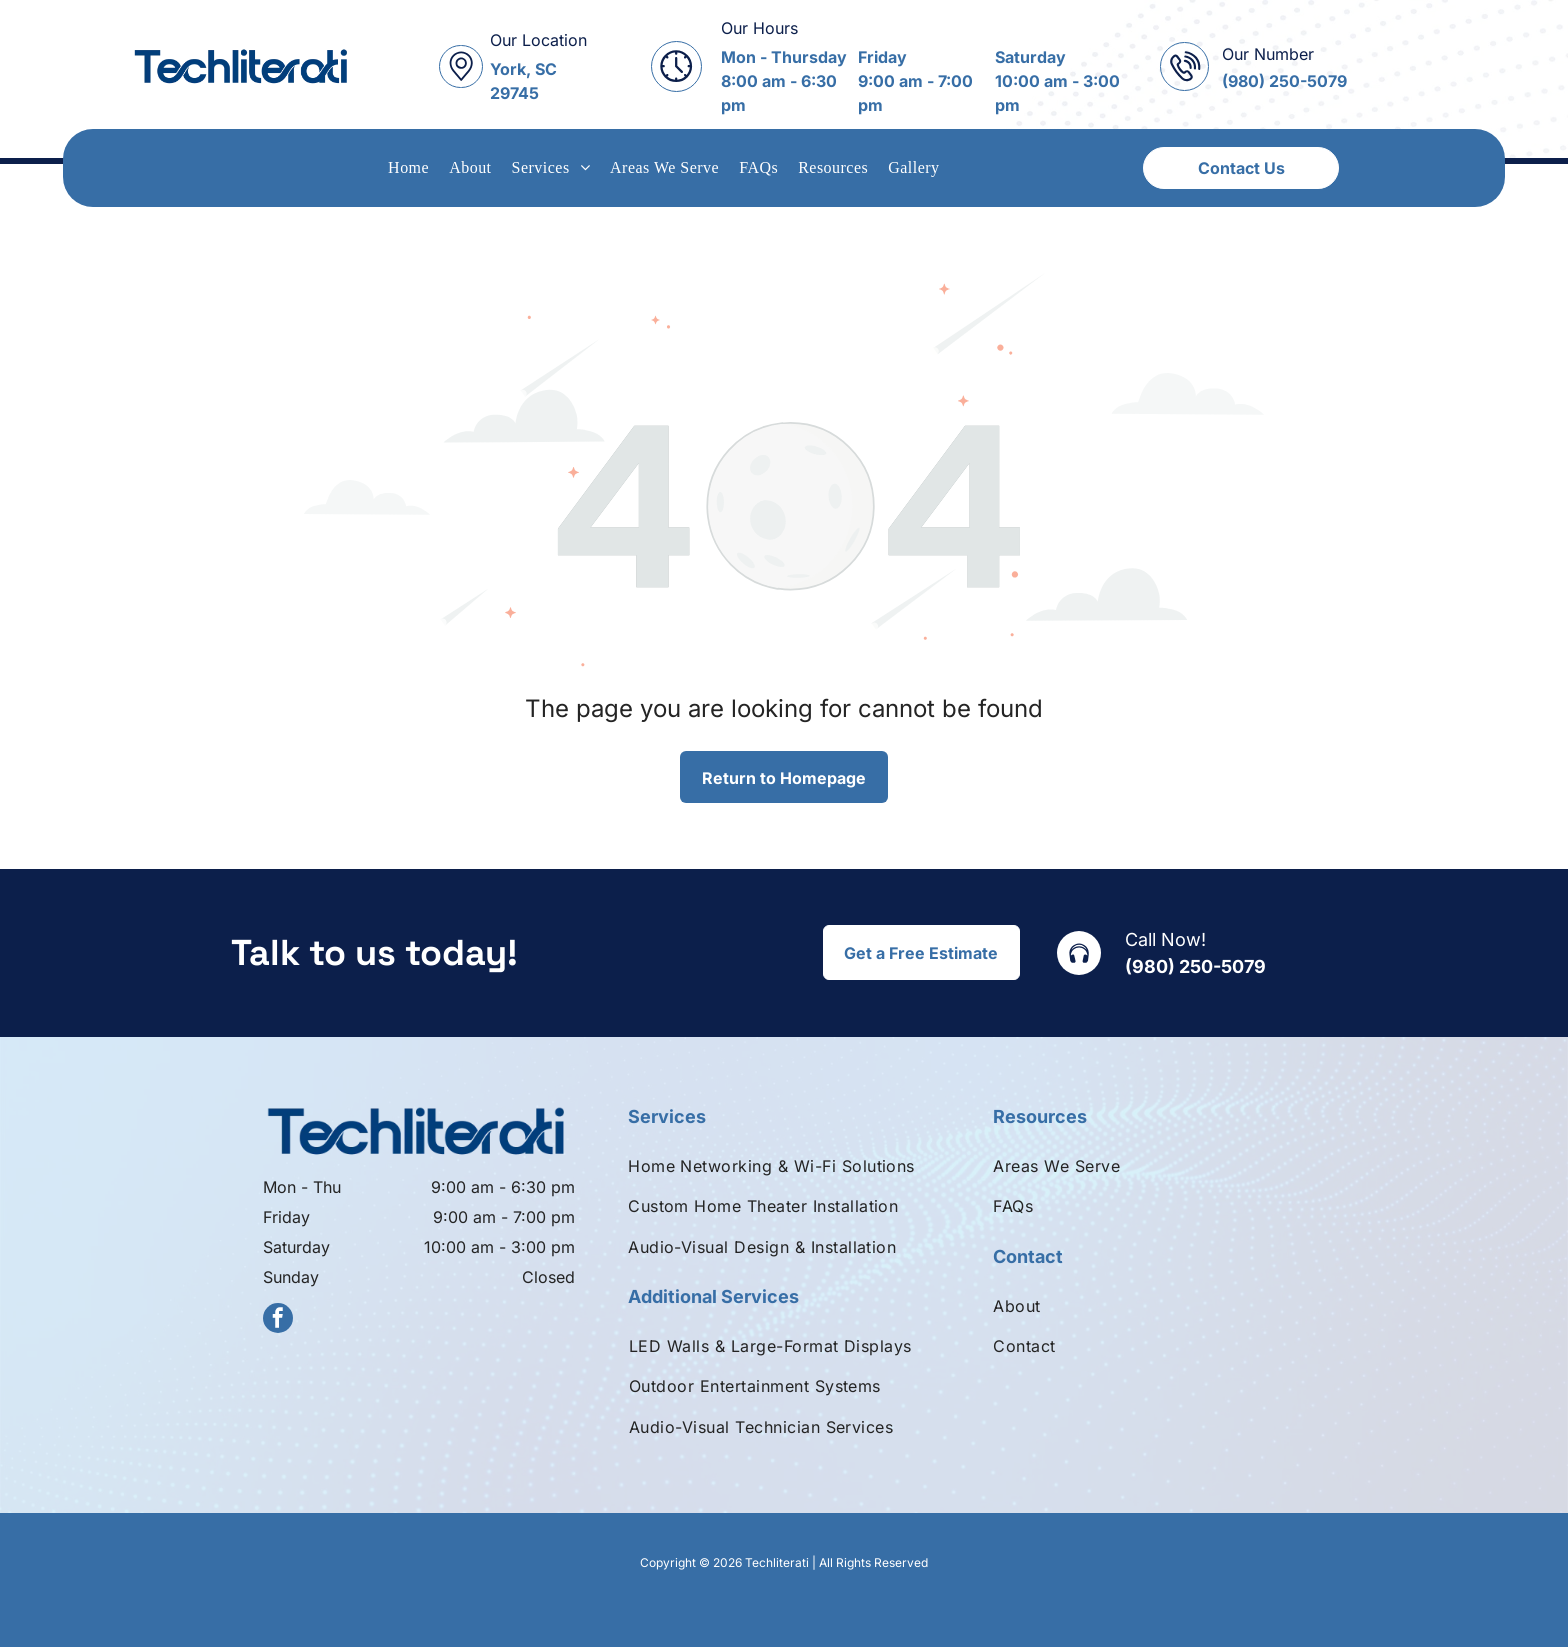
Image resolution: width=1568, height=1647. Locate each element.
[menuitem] (408, 168)
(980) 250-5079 (1195, 966)
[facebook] (278, 1320)
